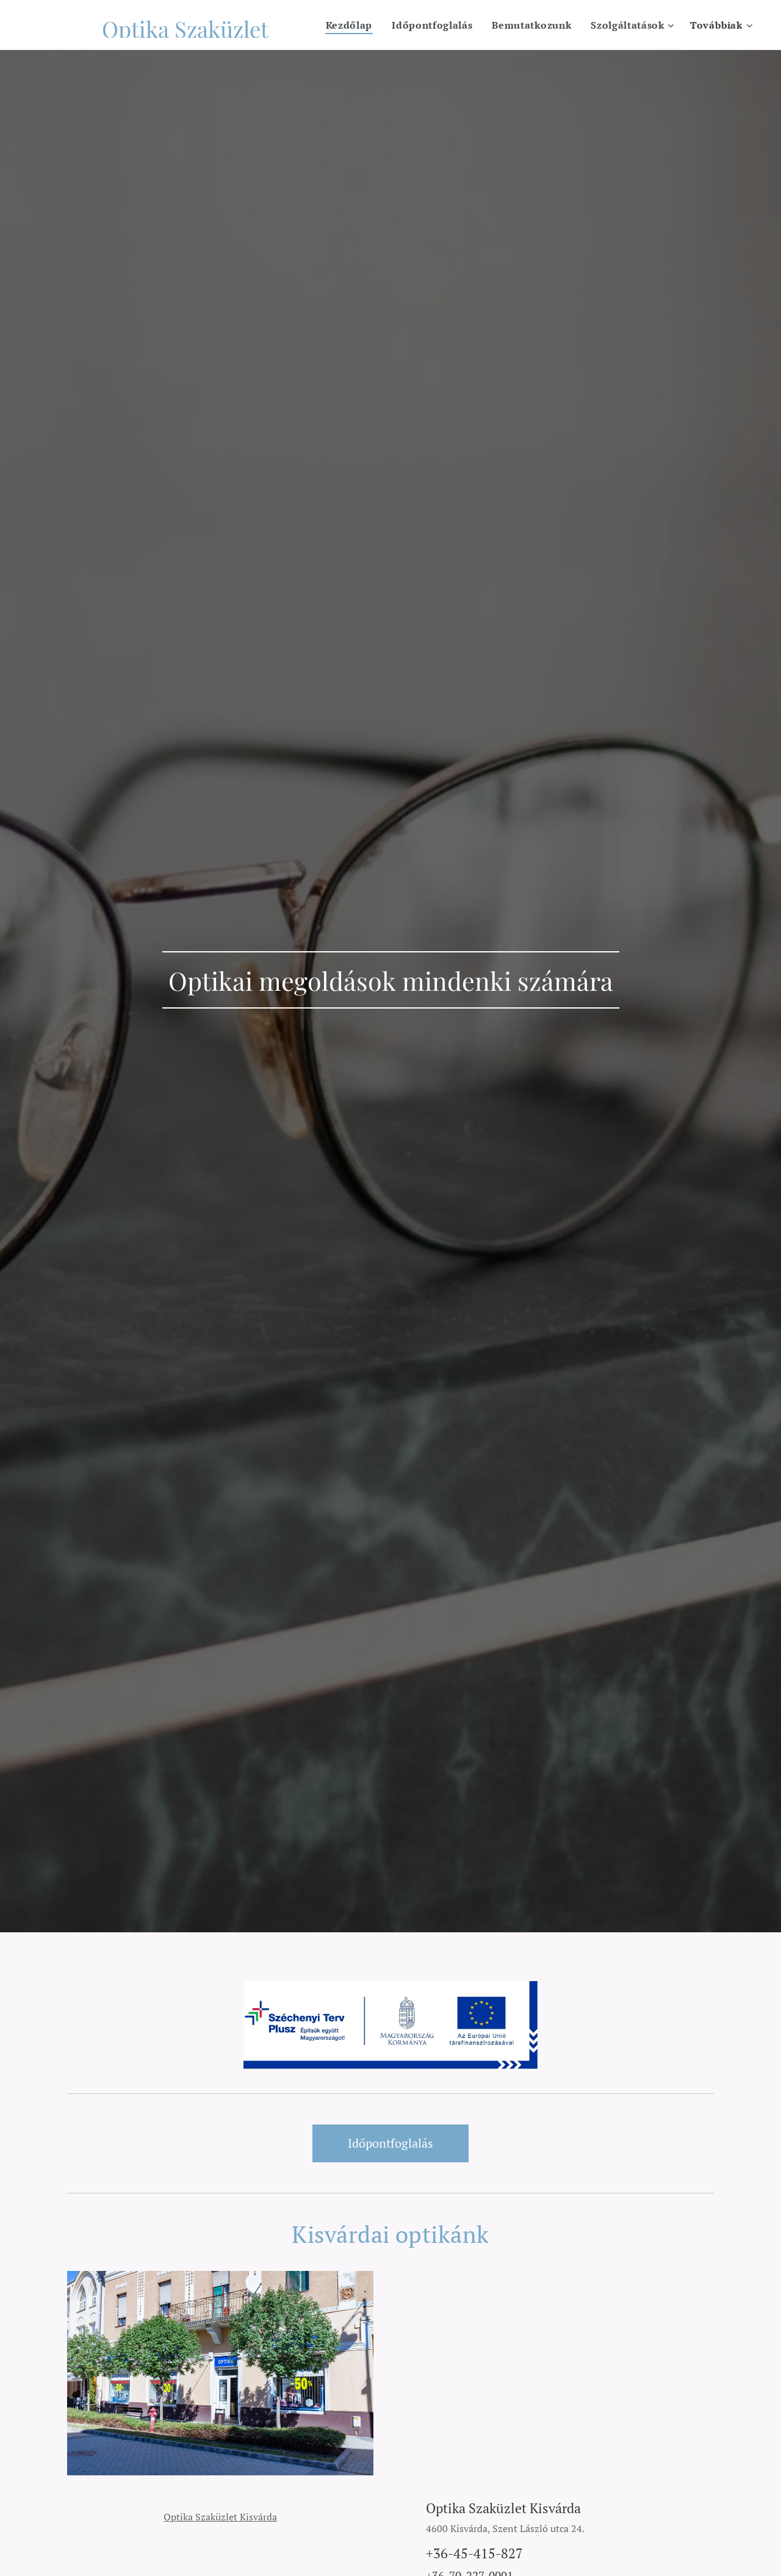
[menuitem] (349, 25)
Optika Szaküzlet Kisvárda (220, 2516)
